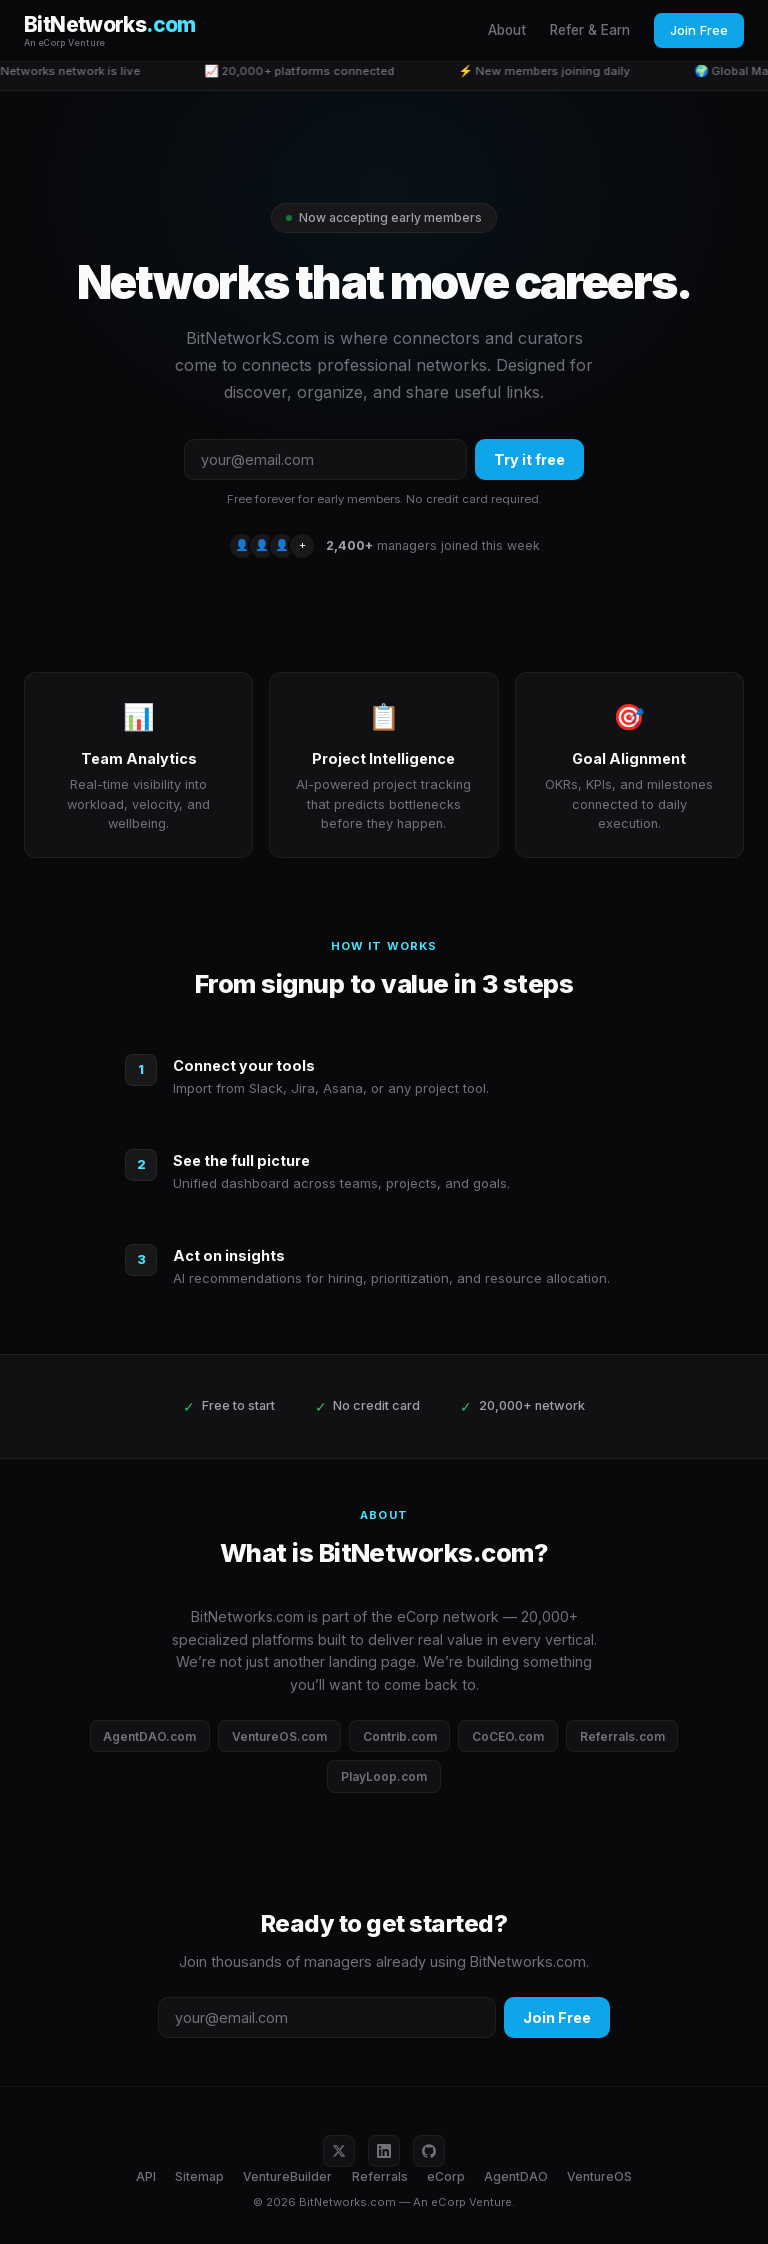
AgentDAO (516, 2176)
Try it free (529, 459)
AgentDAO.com (149, 1736)
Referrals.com (622, 1736)
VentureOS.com (279, 1736)
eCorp (446, 2176)
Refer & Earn (590, 30)
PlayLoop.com (384, 1776)
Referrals (380, 2176)
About (507, 30)
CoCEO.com (508, 1736)
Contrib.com (400, 1736)
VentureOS (599, 2176)
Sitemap (199, 2176)
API (146, 2176)
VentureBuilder (287, 2176)
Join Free (699, 30)
